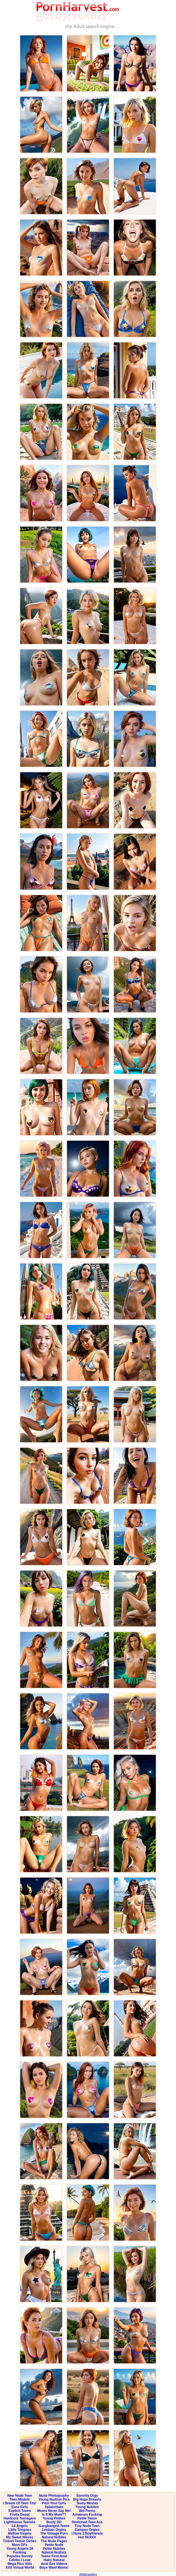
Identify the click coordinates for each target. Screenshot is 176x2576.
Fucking (19, 2552)
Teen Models (20, 2499)
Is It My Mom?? (54, 2514)
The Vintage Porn (54, 2533)
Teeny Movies (87, 2503)
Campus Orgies (87, 2529)
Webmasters (88, 2574)
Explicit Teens (20, 2510)
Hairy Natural (53, 2560)
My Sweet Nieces (19, 2537)
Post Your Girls (54, 2503)
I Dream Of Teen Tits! (19, 2503)
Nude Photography (54, 2495)
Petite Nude (54, 2545)
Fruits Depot (20, 2514)
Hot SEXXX (87, 2537)
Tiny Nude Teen (87, 2526)
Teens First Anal (54, 2556)
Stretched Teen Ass (87, 2522)
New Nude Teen (19, 2495)
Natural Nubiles (54, 2537)
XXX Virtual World (19, 2567)
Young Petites (54, 2518)
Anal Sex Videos (54, 2563)
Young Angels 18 (19, 2548)
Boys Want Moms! (53, 2567)
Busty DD (54, 2522)
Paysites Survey (20, 2556)
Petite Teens (87, 2518)
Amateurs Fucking (87, 2514)
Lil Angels (20, 2526)
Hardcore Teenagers (20, 2518)
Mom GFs (19, 2545)
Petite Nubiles (54, 2548)
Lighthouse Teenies (19, 2522)
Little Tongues (19, 2529)
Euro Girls (20, 2507)
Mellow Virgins (20, 2533)
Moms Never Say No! (54, 2510)
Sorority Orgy (87, 2495)
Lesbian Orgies (54, 2529)
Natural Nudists (54, 2552)
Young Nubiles (87, 2507)
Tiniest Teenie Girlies (19, 2541)
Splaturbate (54, 2507)
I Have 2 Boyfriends (87, 2533)
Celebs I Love (19, 2560)
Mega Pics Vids (20, 2563)
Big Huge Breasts (87, 2499)
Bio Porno (87, 2510)
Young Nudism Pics (54, 2499)
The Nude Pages (54, 2541)
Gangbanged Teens (53, 2526)
